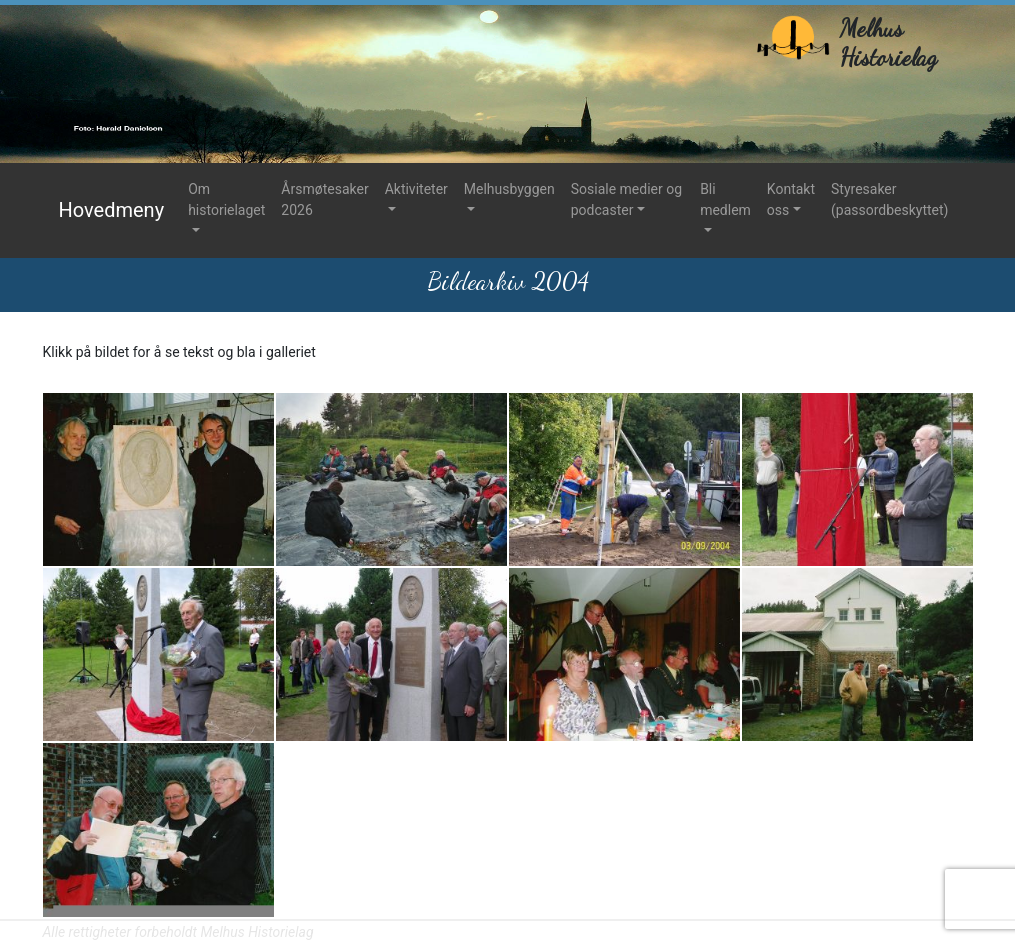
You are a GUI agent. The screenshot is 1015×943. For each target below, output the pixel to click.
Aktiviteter (416, 189)
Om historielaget (226, 199)
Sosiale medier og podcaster (626, 199)
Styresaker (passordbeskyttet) (889, 199)
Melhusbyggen (509, 189)
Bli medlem (725, 199)
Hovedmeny (112, 210)
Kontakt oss (791, 199)
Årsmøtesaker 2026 (324, 199)
